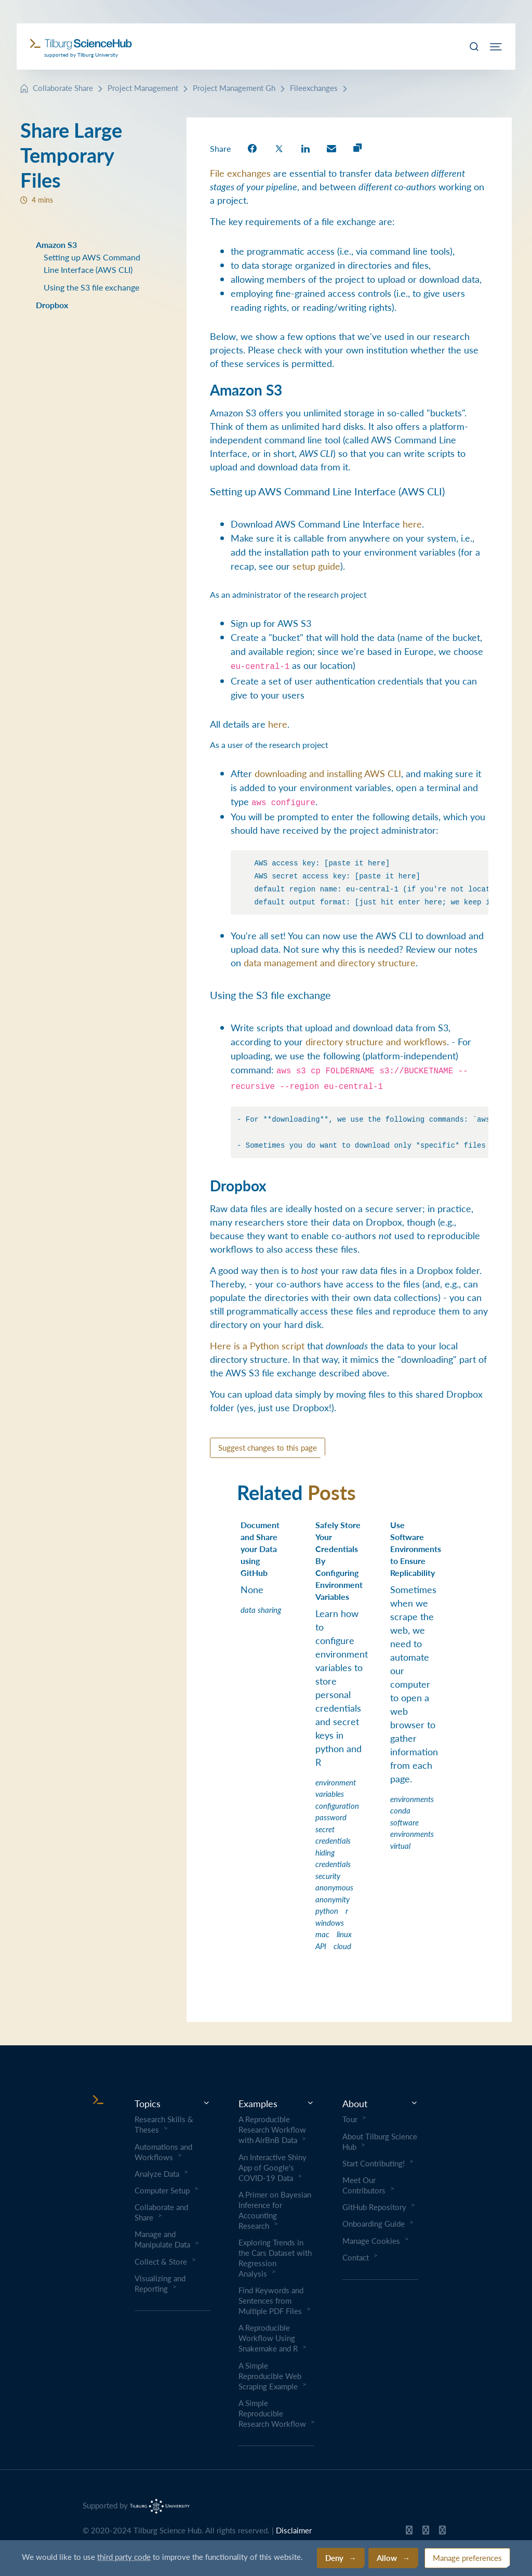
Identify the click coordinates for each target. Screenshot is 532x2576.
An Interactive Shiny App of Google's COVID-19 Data (272, 2167)
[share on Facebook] (252, 148)
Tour (349, 2119)
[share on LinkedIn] (305, 148)
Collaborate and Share (161, 2212)
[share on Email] (331, 148)
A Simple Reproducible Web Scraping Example (269, 2375)
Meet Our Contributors (363, 2185)
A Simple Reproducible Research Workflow (272, 2413)
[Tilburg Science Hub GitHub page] (409, 2532)
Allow (387, 2557)
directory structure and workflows (376, 1041)
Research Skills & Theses (164, 2124)
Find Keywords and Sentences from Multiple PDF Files (270, 2300)
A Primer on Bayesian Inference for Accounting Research (274, 2210)
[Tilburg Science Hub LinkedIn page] (442, 2532)
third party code (124, 2556)
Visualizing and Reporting (160, 2283)
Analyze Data (157, 2173)
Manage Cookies (371, 2241)
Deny (334, 2557)
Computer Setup (162, 2190)
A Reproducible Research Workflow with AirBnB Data (272, 2129)
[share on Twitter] (279, 148)
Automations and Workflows (163, 2151)
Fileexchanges (314, 87)
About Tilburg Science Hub (379, 2141)
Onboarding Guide (373, 2223)
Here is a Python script (257, 1345)
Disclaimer (294, 2530)
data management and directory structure (330, 962)
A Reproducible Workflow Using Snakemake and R (268, 2338)
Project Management (143, 87)
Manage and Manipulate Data (162, 2239)
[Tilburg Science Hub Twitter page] (425, 2532)
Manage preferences (467, 2557)
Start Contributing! (373, 2163)
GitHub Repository (374, 2207)
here (412, 523)
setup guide (316, 565)
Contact (355, 2257)
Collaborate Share (63, 87)
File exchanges (240, 172)
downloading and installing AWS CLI (328, 773)
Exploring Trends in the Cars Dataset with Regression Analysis (275, 2258)
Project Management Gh (234, 87)
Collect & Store (161, 2261)
